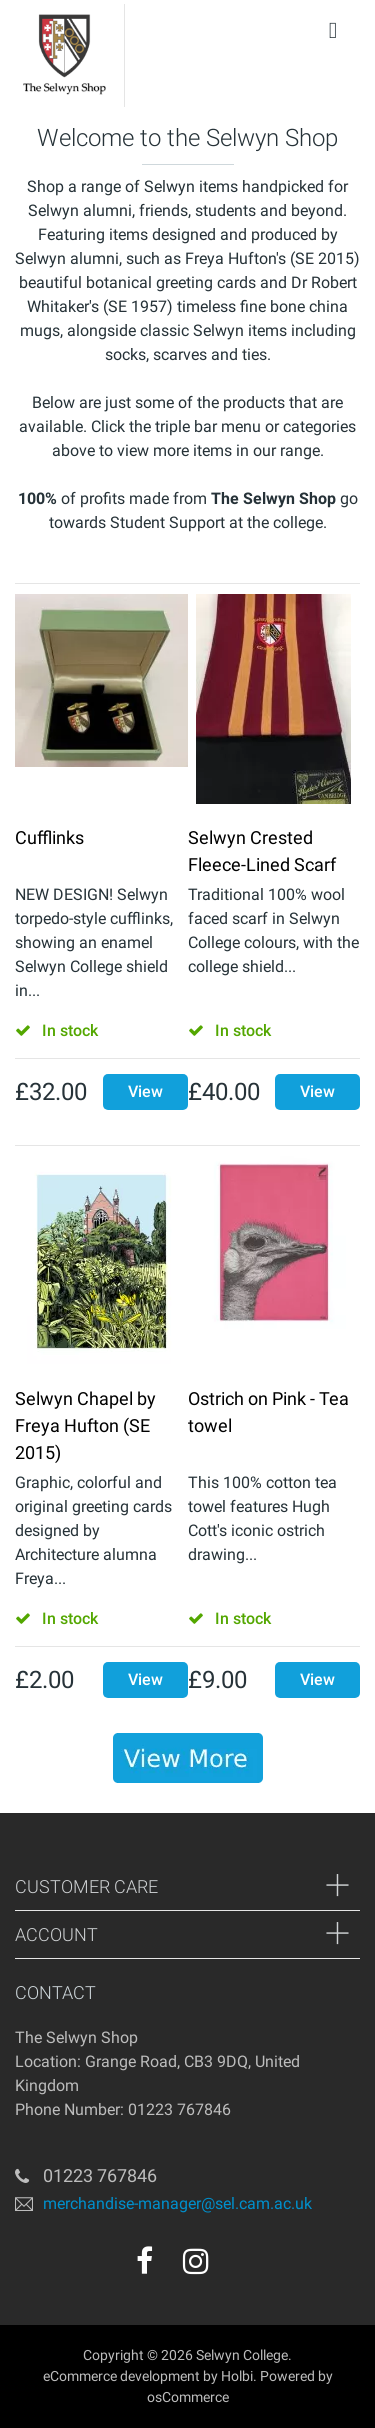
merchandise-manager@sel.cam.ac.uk (177, 2203)
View (145, 1091)
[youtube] (239, 2268)
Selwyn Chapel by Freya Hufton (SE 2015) (85, 1425)
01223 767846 (100, 2175)
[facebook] (144, 2261)
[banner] (188, 1758)
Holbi (237, 2376)
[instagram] (196, 2261)
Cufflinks (49, 837)
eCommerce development (121, 2376)
